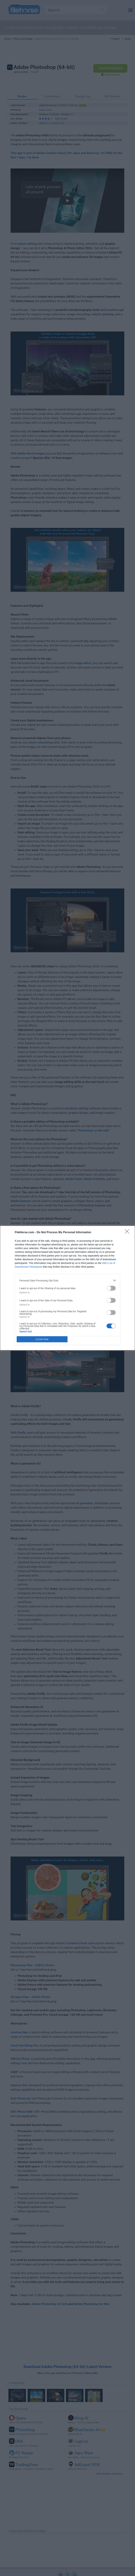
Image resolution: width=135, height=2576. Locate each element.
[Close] (128, 1232)
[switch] (111, 1288)
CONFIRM (42, 1339)
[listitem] (67, 1280)
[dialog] (67, 1288)
